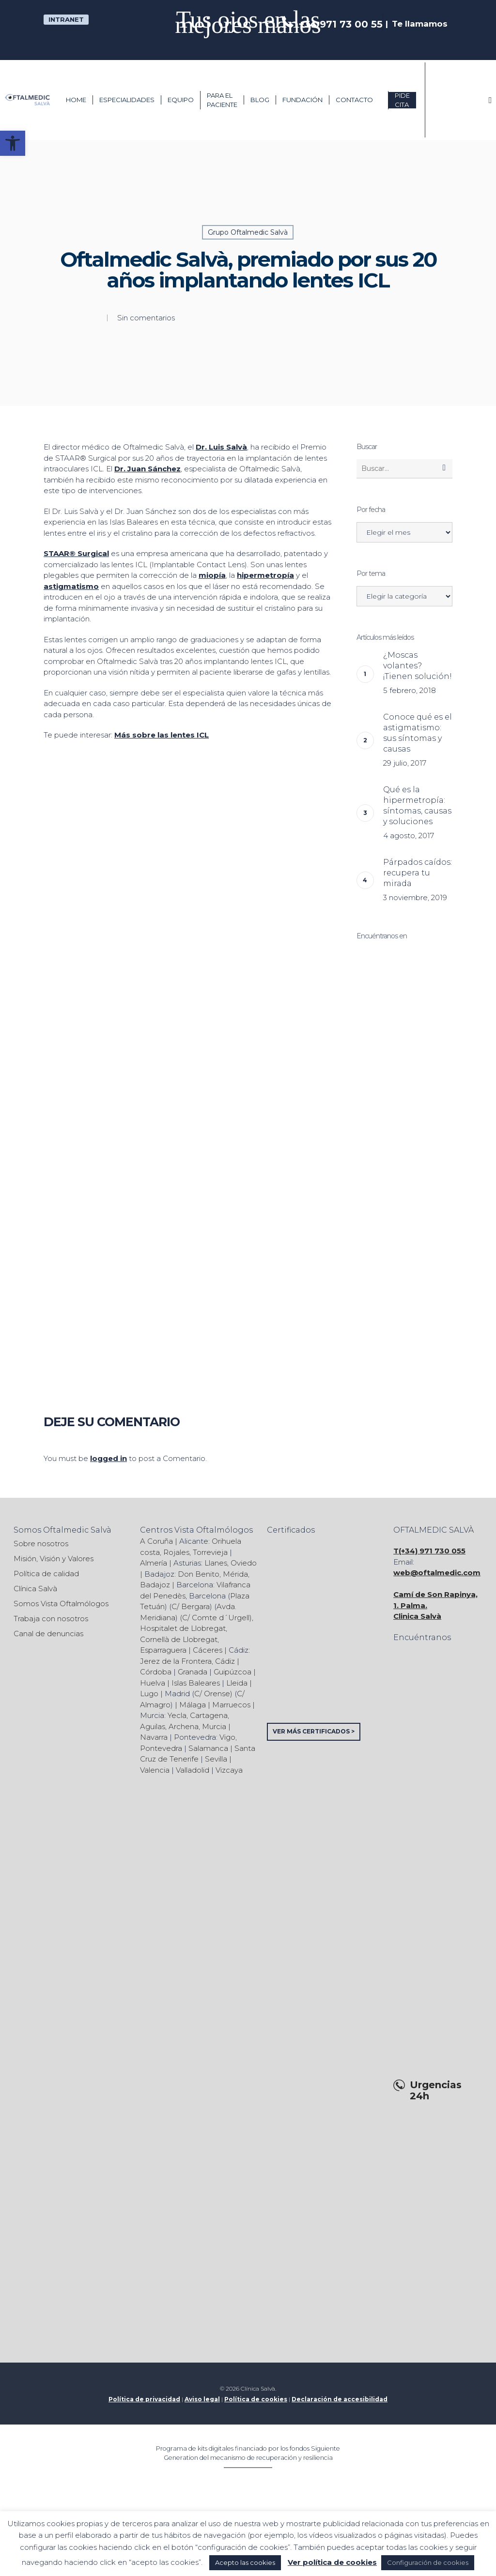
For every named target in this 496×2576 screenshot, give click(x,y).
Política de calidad (46, 1573)
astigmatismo (71, 586)
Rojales (176, 1552)
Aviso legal (202, 2399)
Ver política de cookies (332, 2562)
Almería (153, 1562)
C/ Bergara (190, 1606)
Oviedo (244, 1562)
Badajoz (155, 1584)
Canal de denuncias (48, 1633)
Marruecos (231, 1704)
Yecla (177, 1715)
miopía (212, 575)
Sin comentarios (146, 317)
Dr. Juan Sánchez (147, 468)
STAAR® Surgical (76, 553)
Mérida (235, 1574)
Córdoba (155, 1671)
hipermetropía (265, 575)
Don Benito (198, 1574)
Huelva (152, 1682)
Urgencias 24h (436, 2090)
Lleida (237, 1682)
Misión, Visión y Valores (53, 1558)
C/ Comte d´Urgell (215, 1617)
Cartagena (209, 1715)
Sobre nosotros (41, 1543)
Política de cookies (255, 2399)
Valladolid (192, 1770)
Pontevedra (161, 1748)
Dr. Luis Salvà (221, 447)
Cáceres (207, 1650)
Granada (192, 1671)
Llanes (215, 1562)
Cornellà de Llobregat (178, 1639)
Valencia (155, 1770)
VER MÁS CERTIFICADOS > (314, 1731)
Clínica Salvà (35, 1588)
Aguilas (152, 1726)
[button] (12, 143)
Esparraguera (163, 1650)
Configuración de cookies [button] (427, 2562)
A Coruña (156, 1541)
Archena (184, 1726)
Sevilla (216, 1758)
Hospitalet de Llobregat (183, 1628)
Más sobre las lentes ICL (161, 734)
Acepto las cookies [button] (245, 2562)
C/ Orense (212, 1693)
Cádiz (225, 1661)
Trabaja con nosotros (51, 1618)
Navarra (154, 1737)
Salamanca (208, 1748)
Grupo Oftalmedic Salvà (248, 232)
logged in (108, 1458)
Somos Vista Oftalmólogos (61, 1603)
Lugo (149, 1693)
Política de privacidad (144, 2399)
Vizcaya (229, 1770)
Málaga (192, 1704)
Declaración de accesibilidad (340, 2399)
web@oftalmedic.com (436, 1572)
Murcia (214, 1726)
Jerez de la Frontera (176, 1661)
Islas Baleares (195, 1682)
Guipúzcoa (232, 1671)
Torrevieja (210, 1552)
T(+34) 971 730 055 (429, 1550)
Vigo (227, 1737)
